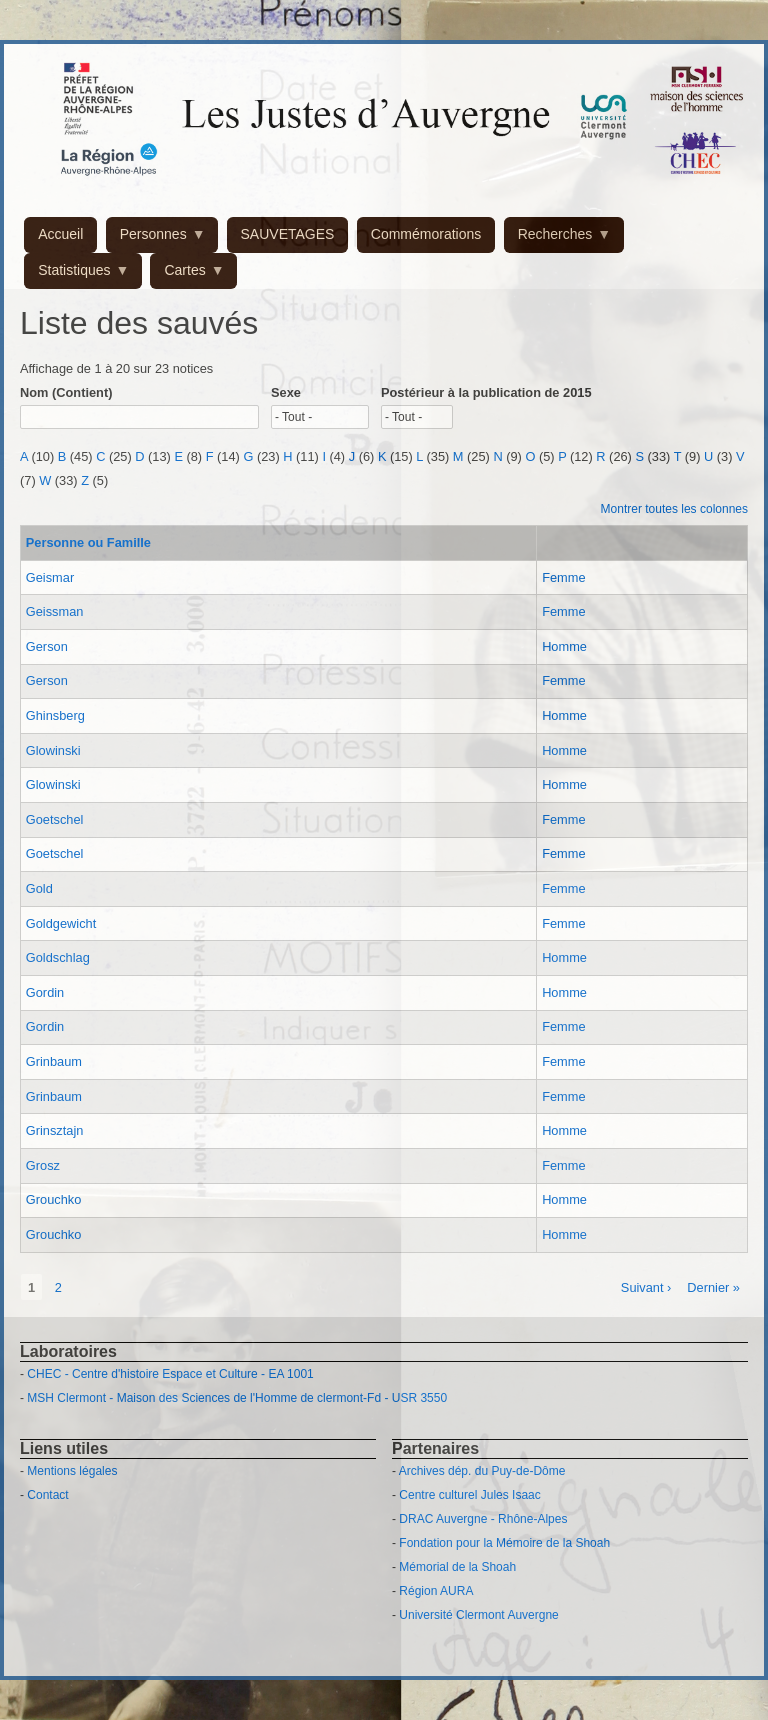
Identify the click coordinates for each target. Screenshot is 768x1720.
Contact (47, 1495)
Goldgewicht (61, 923)
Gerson (47, 646)
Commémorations (426, 234)
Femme (563, 577)
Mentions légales (72, 1471)
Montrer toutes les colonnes (674, 509)
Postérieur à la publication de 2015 (486, 392)
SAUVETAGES (288, 234)
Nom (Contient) (66, 392)
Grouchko (53, 1199)
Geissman (55, 611)
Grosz (43, 1165)
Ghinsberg (55, 715)
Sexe (286, 392)
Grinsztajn (55, 1130)
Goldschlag (58, 957)
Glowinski (53, 750)
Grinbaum (54, 1061)
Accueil (60, 234)
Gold (39, 888)
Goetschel (55, 819)
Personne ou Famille (88, 542)
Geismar (50, 577)
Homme (564, 646)
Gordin (45, 992)
